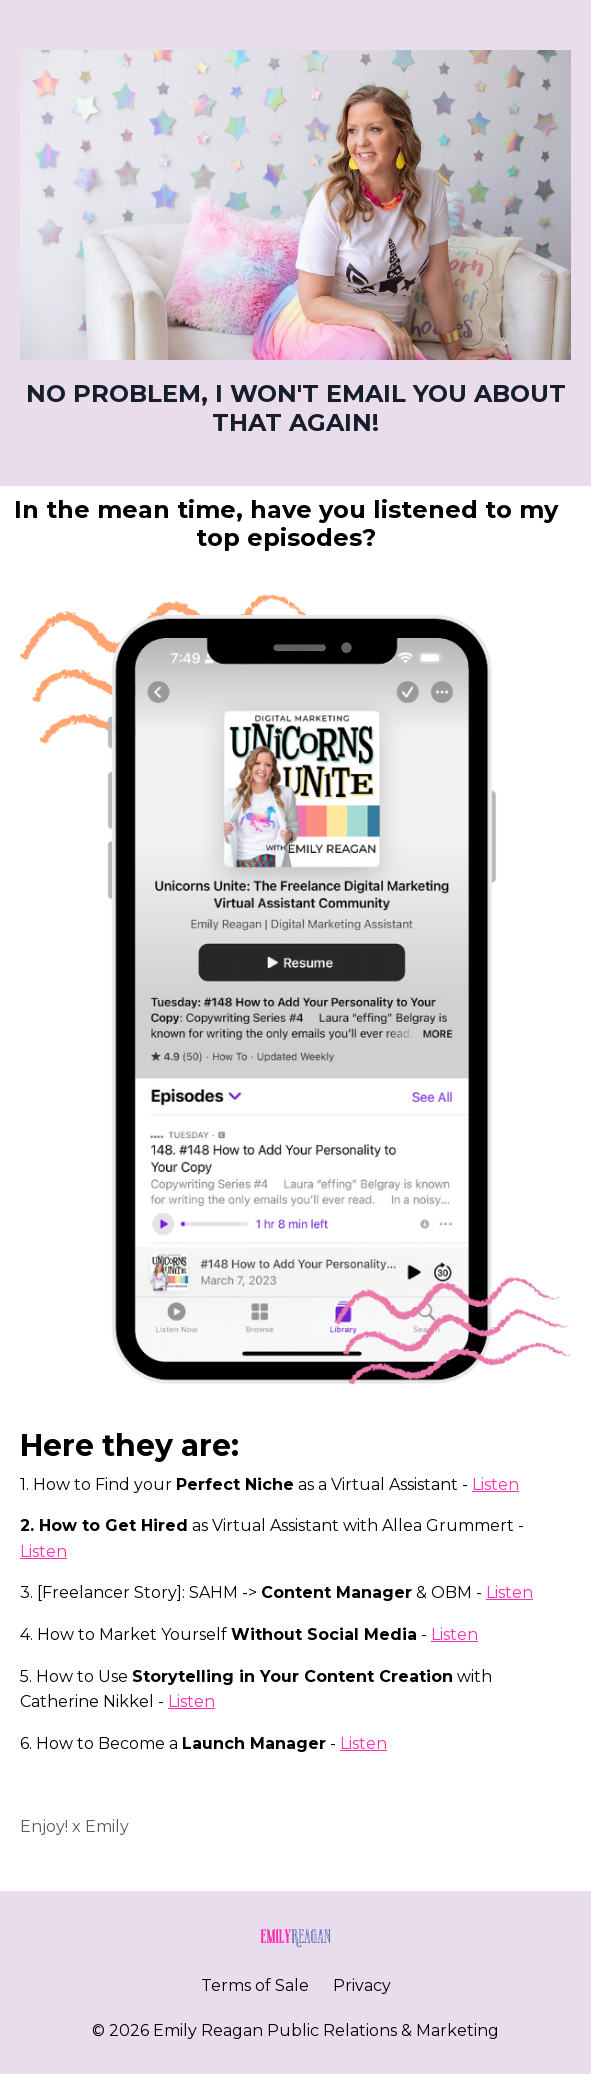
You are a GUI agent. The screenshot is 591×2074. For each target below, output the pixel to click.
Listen (495, 1484)
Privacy (362, 1985)
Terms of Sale (255, 1985)
